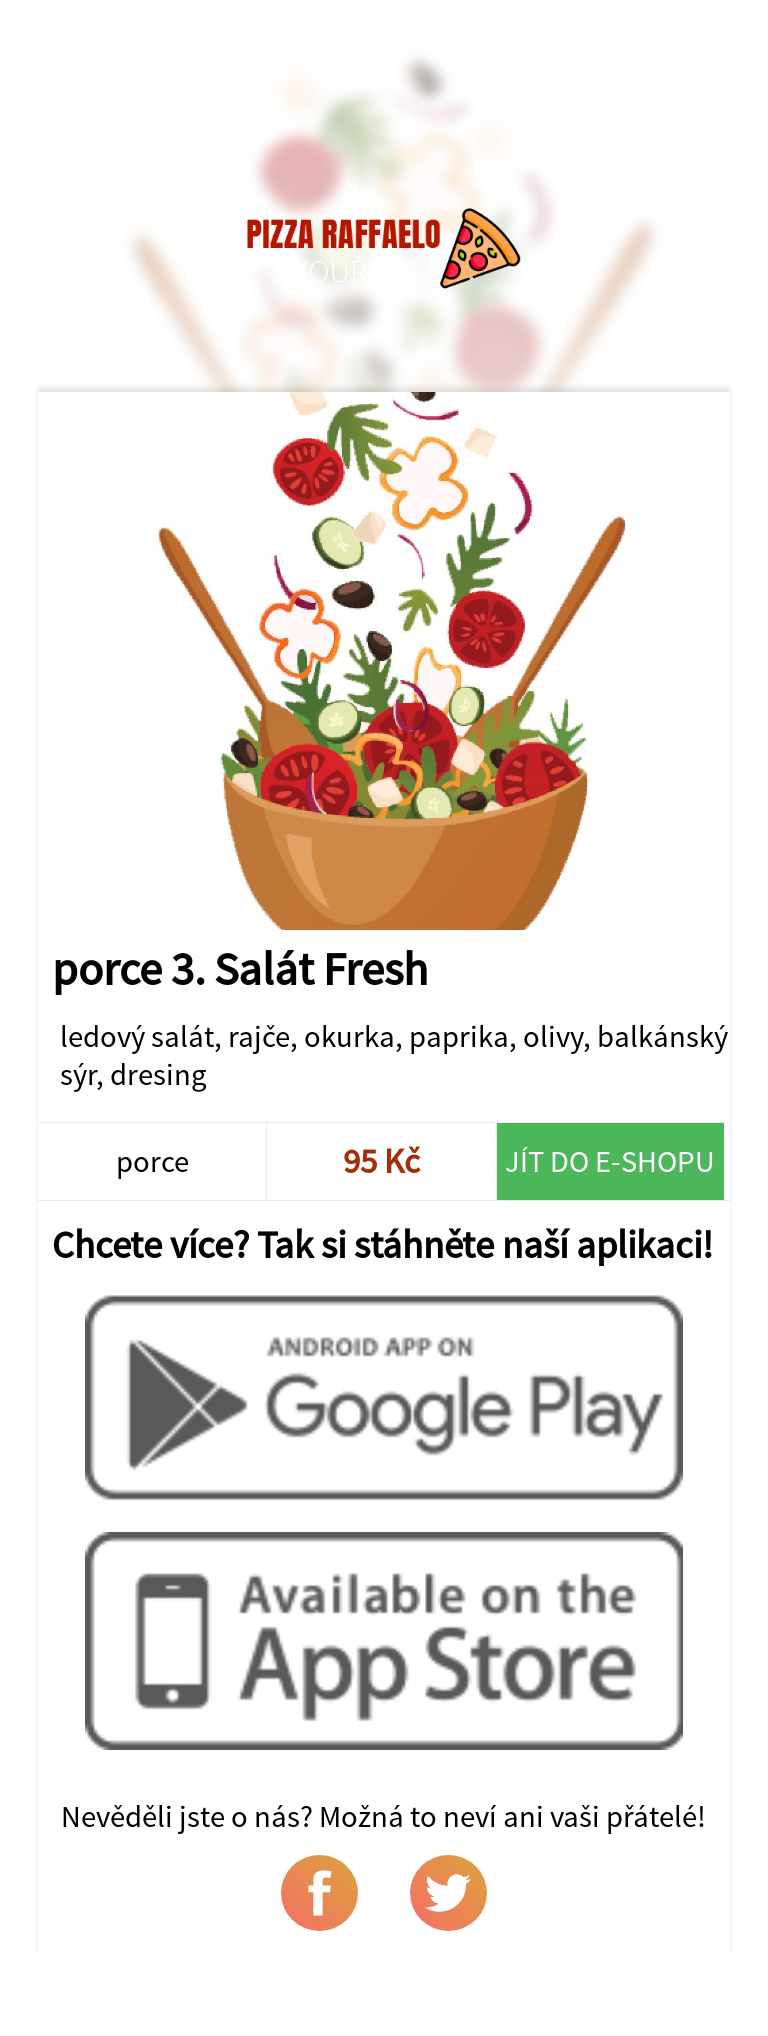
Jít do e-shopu (610, 1161)
